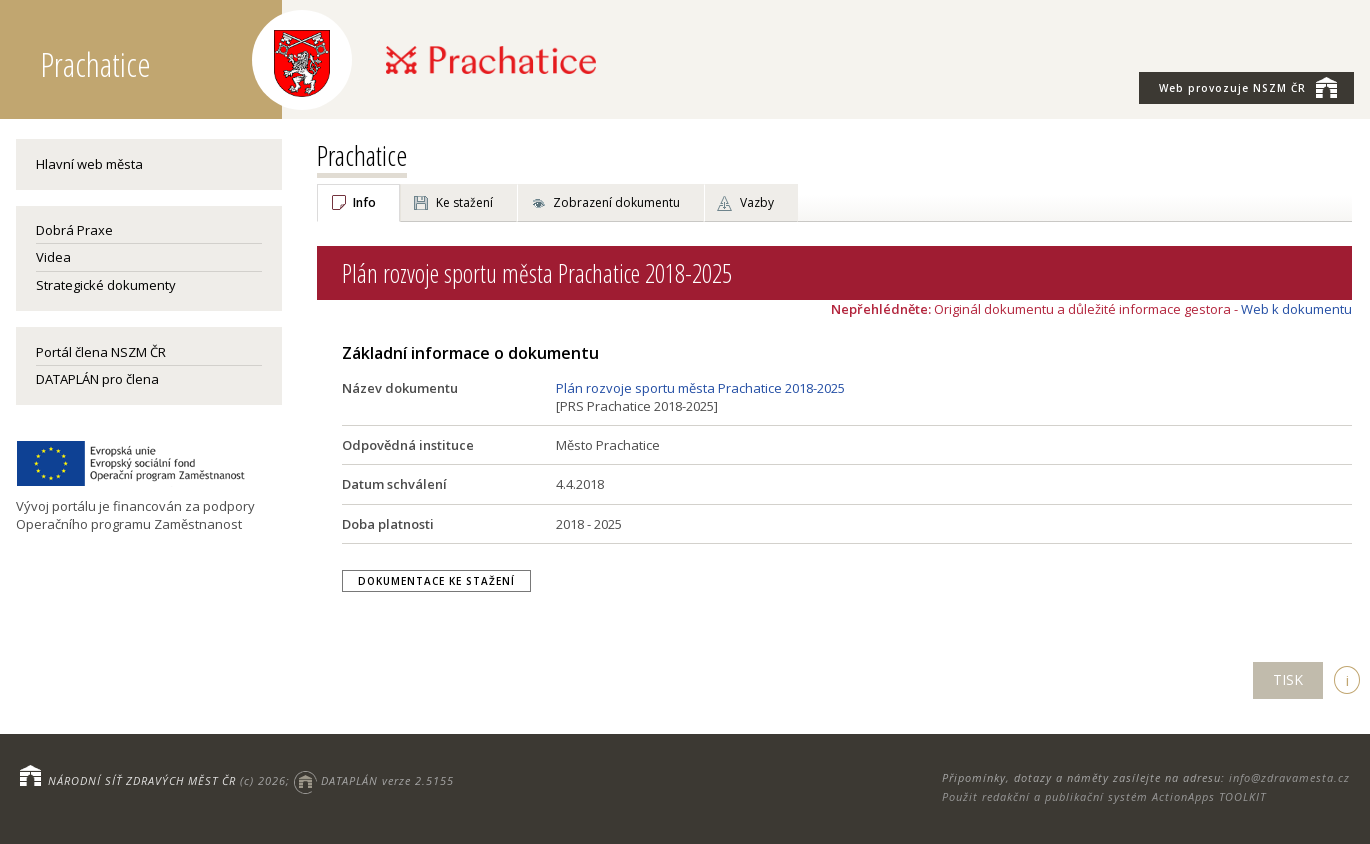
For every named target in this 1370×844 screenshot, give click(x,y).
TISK (1288, 679)
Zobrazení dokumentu (616, 202)
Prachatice (362, 155)
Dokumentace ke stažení (436, 581)
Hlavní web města (89, 164)
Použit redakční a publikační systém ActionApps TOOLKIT (1104, 796)
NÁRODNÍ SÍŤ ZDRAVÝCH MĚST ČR (142, 780)
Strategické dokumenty (106, 285)
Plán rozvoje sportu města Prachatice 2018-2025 (700, 388)
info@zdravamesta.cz (1289, 777)
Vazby (757, 202)
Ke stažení (464, 202)
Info (364, 202)
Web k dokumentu (1296, 309)
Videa (53, 257)
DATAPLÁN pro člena (97, 379)
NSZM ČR (1248, 87)
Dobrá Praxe (74, 230)
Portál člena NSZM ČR (101, 352)
